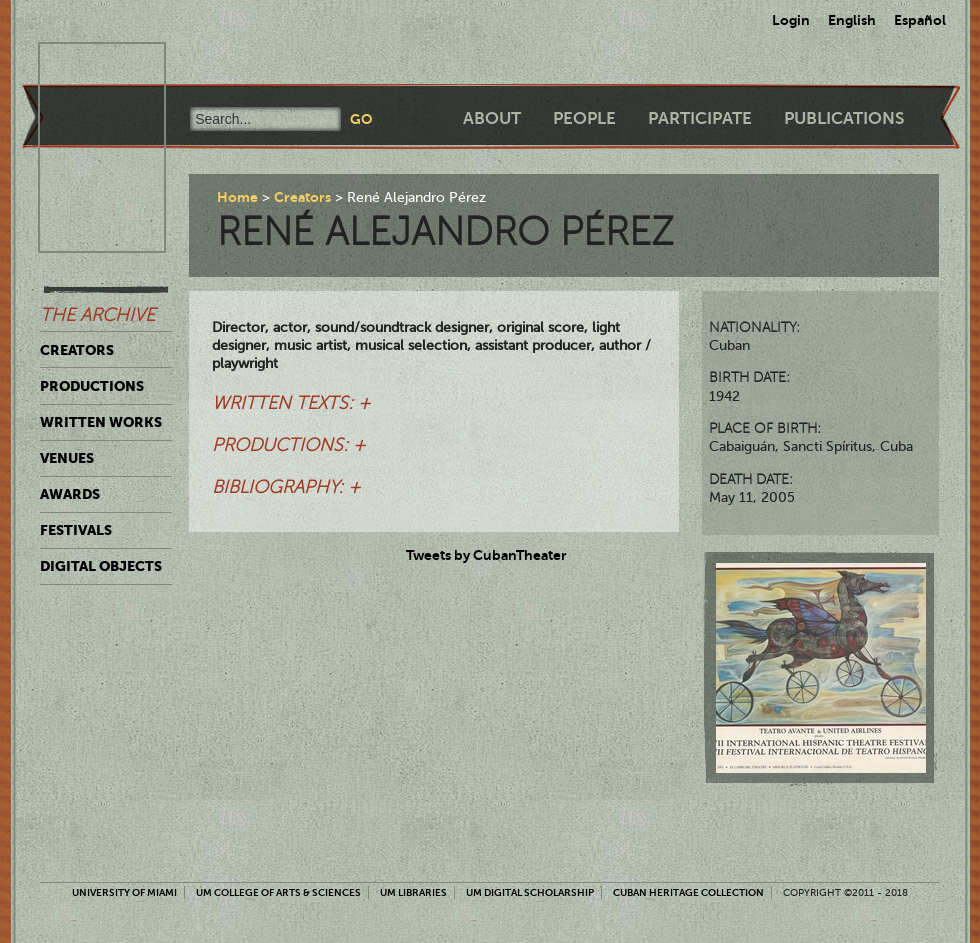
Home (237, 197)
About (492, 118)
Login (791, 20)
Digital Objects (101, 566)
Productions (92, 386)
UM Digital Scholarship (530, 892)
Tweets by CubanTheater (486, 555)
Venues (67, 458)
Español (920, 20)
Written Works (101, 422)
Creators (77, 350)
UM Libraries (413, 892)
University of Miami (124, 892)
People (584, 118)
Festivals (76, 530)
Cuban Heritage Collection (688, 892)
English (852, 20)
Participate (700, 118)
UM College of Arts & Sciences (278, 892)
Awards (70, 494)
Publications (844, 118)
